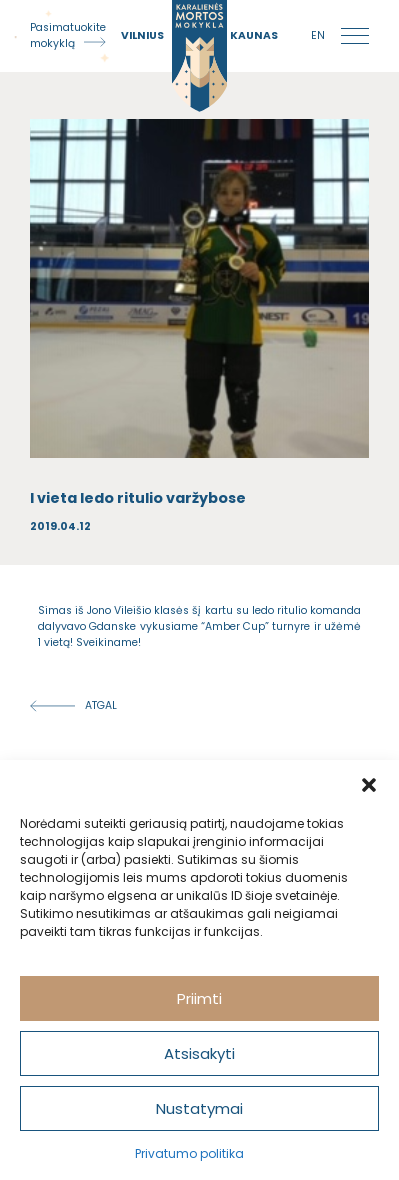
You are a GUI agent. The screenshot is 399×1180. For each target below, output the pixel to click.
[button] (369, 785)
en (318, 35)
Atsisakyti (199, 1053)
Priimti (199, 998)
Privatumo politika (189, 1153)
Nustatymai (199, 1108)
